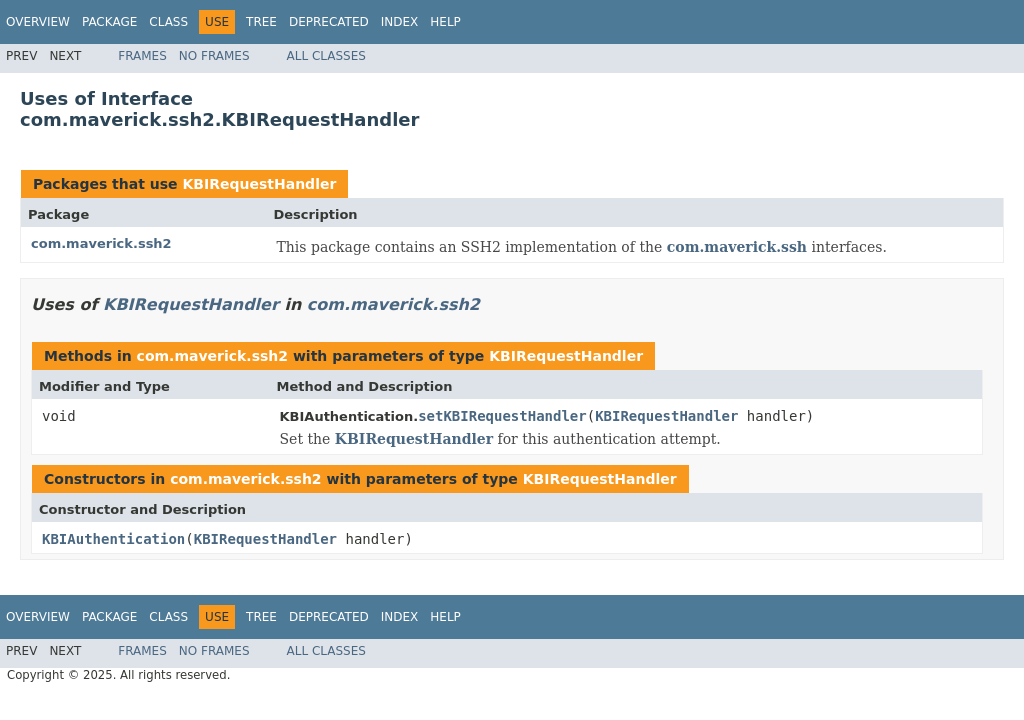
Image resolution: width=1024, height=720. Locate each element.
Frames (142, 56)
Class (168, 22)
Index (400, 22)
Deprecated (329, 22)
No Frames (214, 56)
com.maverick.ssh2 (101, 243)
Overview (38, 22)
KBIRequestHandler (259, 184)
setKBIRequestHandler (502, 416)
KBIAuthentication (113, 539)
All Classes (326, 56)
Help (445, 22)
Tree (261, 22)
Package (109, 22)
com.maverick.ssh (737, 247)
